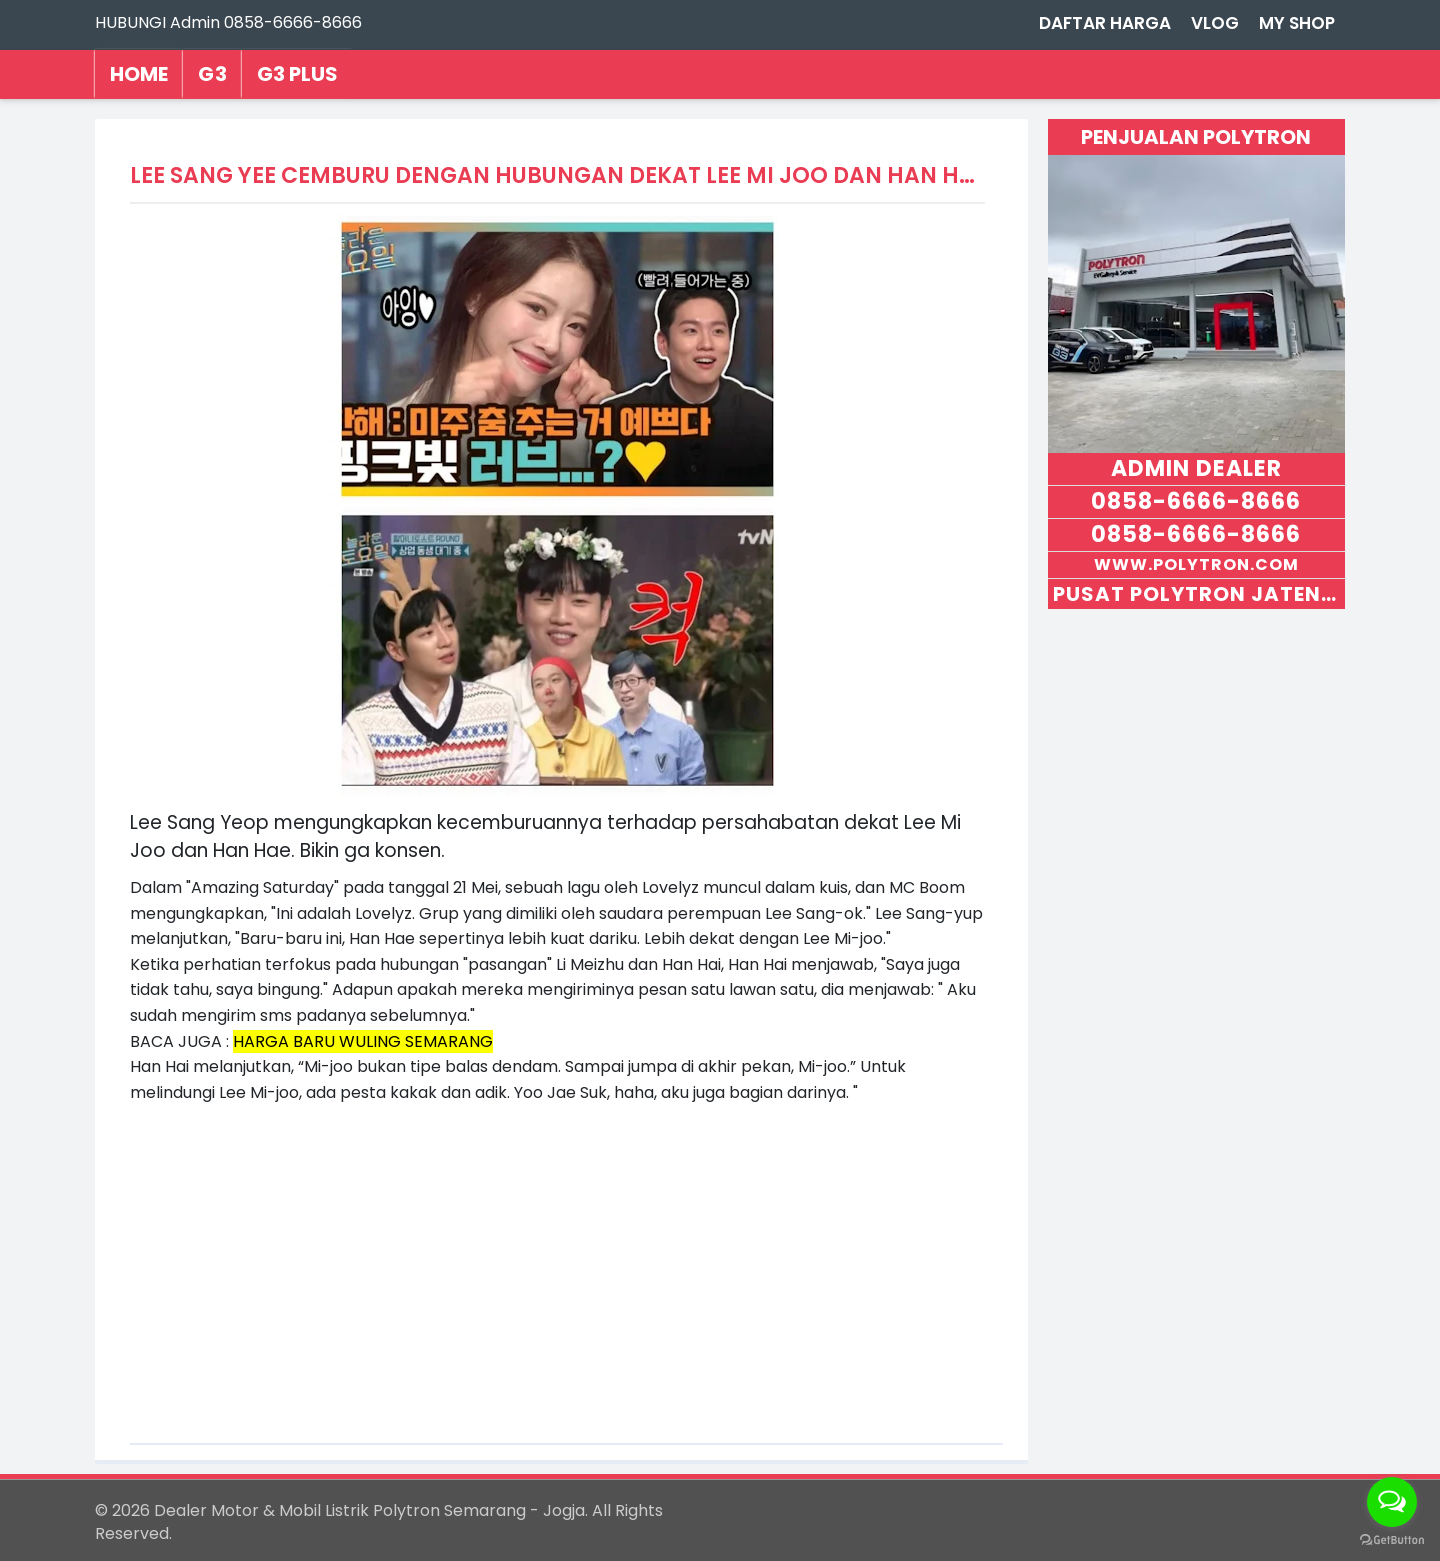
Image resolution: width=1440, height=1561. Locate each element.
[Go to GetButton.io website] (1392, 1540)
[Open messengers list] (1392, 1502)
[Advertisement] (558, 1245)
